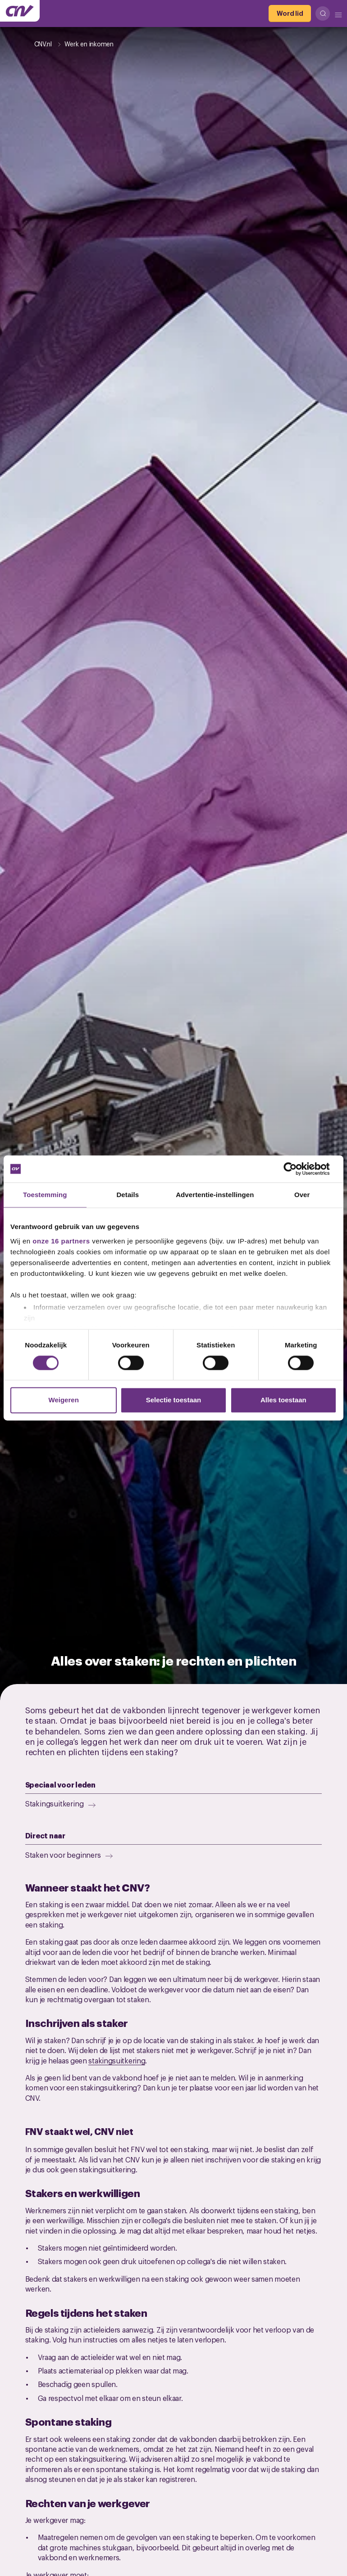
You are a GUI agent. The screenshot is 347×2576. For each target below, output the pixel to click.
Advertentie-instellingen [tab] (215, 1194)
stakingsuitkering (116, 2060)
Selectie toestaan (173, 1400)
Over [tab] (302, 1194)
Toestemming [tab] (45, 1194)
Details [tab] (127, 1194)
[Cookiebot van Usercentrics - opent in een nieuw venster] (297, 1168)
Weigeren (64, 1400)
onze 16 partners (61, 1241)
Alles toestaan (283, 1400)
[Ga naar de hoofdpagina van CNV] (20, 11)
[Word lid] (290, 13)
